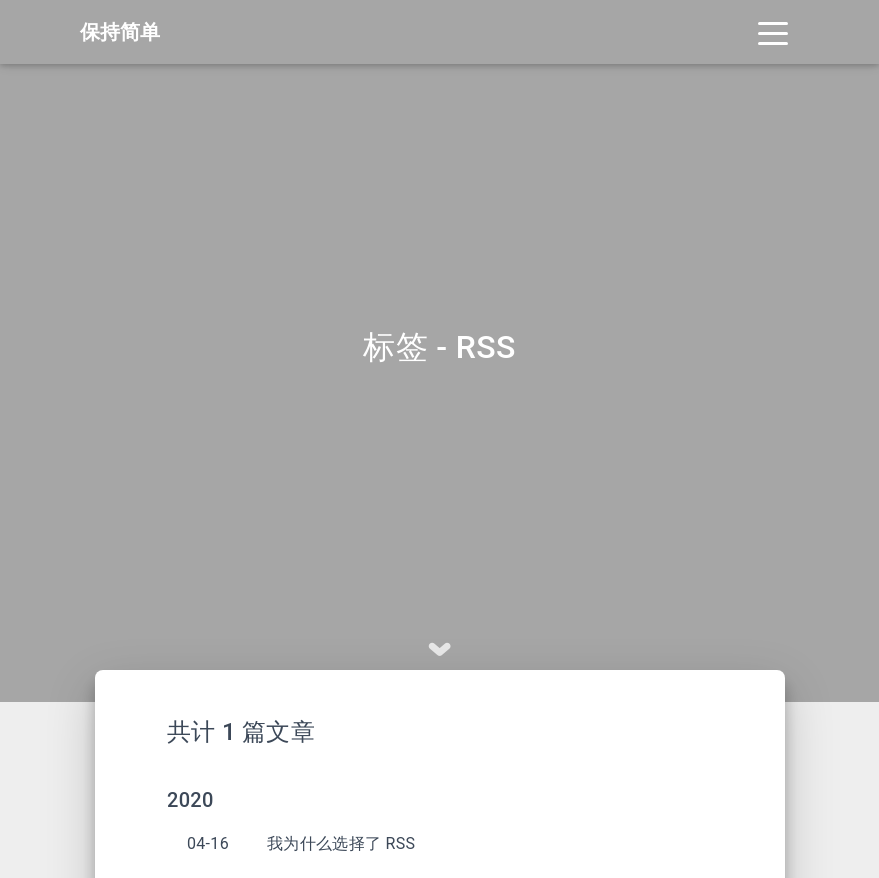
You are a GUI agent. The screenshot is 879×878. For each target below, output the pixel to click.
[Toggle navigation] (773, 32)
